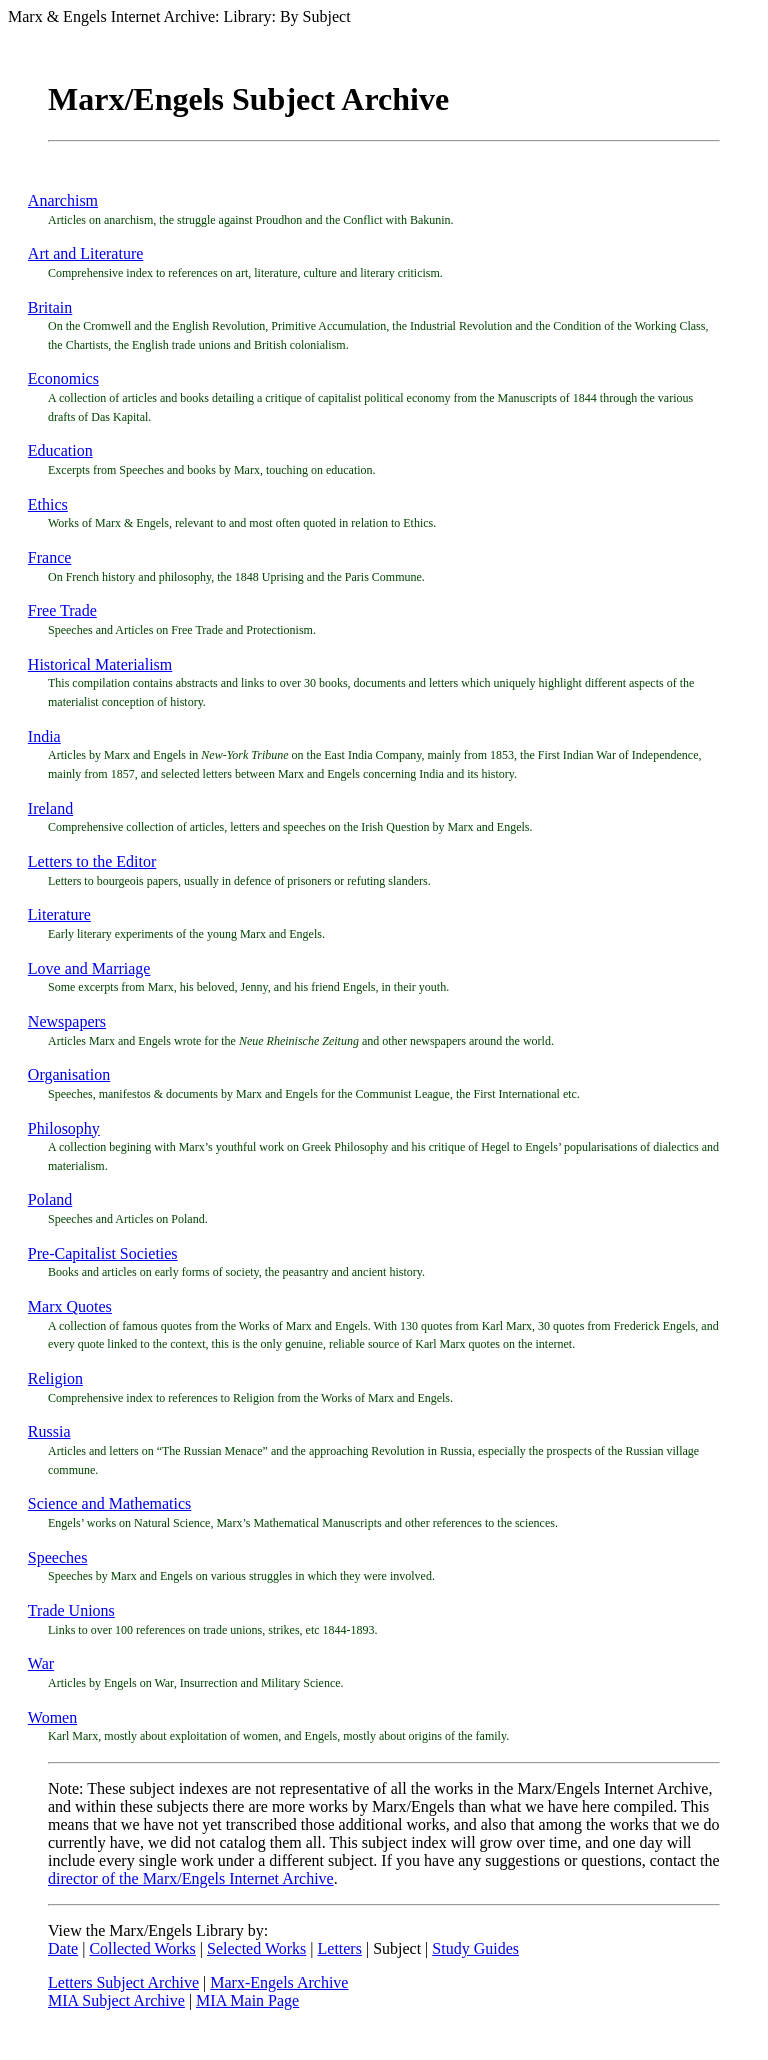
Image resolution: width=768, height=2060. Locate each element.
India (44, 736)
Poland (50, 1199)
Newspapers (67, 1021)
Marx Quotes (70, 1306)
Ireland (50, 808)
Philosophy (64, 1128)
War (41, 1663)
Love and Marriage (89, 968)
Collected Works (142, 1948)
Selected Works (256, 1948)
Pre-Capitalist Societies (103, 1253)
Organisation (69, 1074)
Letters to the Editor (92, 861)
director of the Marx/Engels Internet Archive (191, 1878)
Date (63, 1948)
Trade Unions (71, 1610)
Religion (55, 1378)
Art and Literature (86, 253)
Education (60, 450)
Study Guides (475, 1948)
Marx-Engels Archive (279, 1982)
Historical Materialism (100, 664)
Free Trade (62, 610)
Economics (63, 378)
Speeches (58, 1557)
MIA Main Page (247, 2000)
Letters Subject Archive (123, 1982)
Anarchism (63, 200)
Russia (49, 1431)
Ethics (48, 504)
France (50, 557)
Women (52, 1717)
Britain (50, 307)
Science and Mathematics (110, 1503)
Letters (340, 1948)
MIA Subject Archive (116, 2000)
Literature (59, 914)
